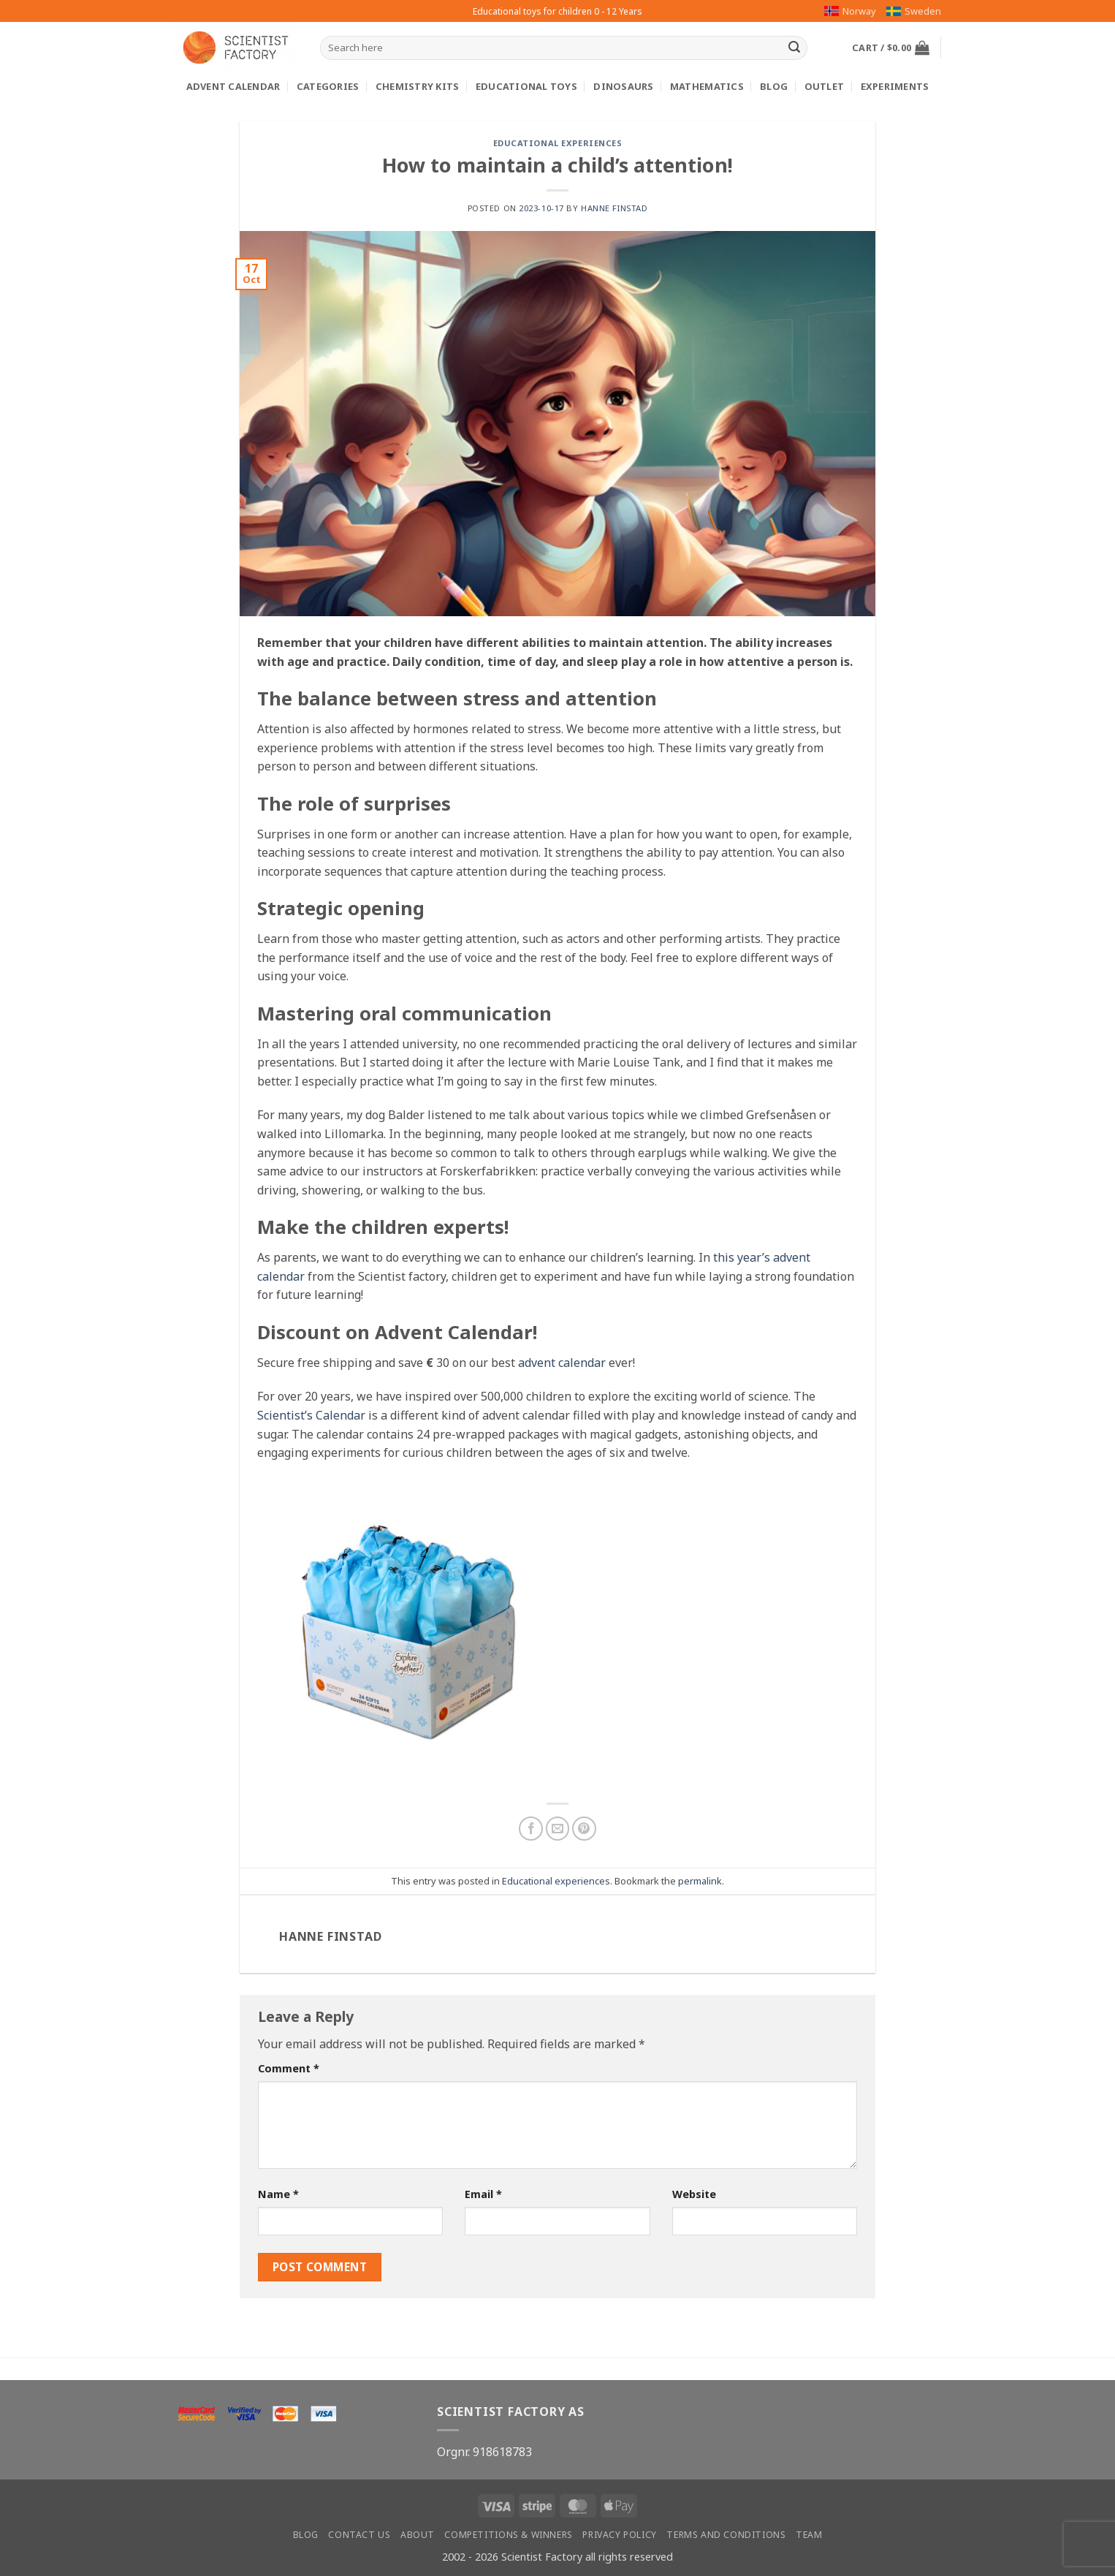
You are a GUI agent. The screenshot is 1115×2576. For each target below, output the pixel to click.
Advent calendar (233, 86)
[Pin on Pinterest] (584, 1829)
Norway (850, 11)
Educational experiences (558, 142)
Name (278, 2194)
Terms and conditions (725, 2534)
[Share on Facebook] (531, 1829)
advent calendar (562, 1363)
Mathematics (707, 86)
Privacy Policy (619, 2534)
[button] (890, 47)
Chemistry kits (418, 86)
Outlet (824, 86)
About (417, 2534)
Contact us (359, 2534)
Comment (288, 2068)
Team (809, 2534)
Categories (328, 86)
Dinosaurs (623, 86)
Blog (774, 86)
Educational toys (526, 86)
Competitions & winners (508, 2534)
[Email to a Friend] (558, 1829)
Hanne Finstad (614, 207)
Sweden (913, 11)
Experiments (895, 86)
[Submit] (794, 48)
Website (694, 2194)
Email (483, 2194)
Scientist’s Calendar (311, 1415)
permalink (700, 1880)
